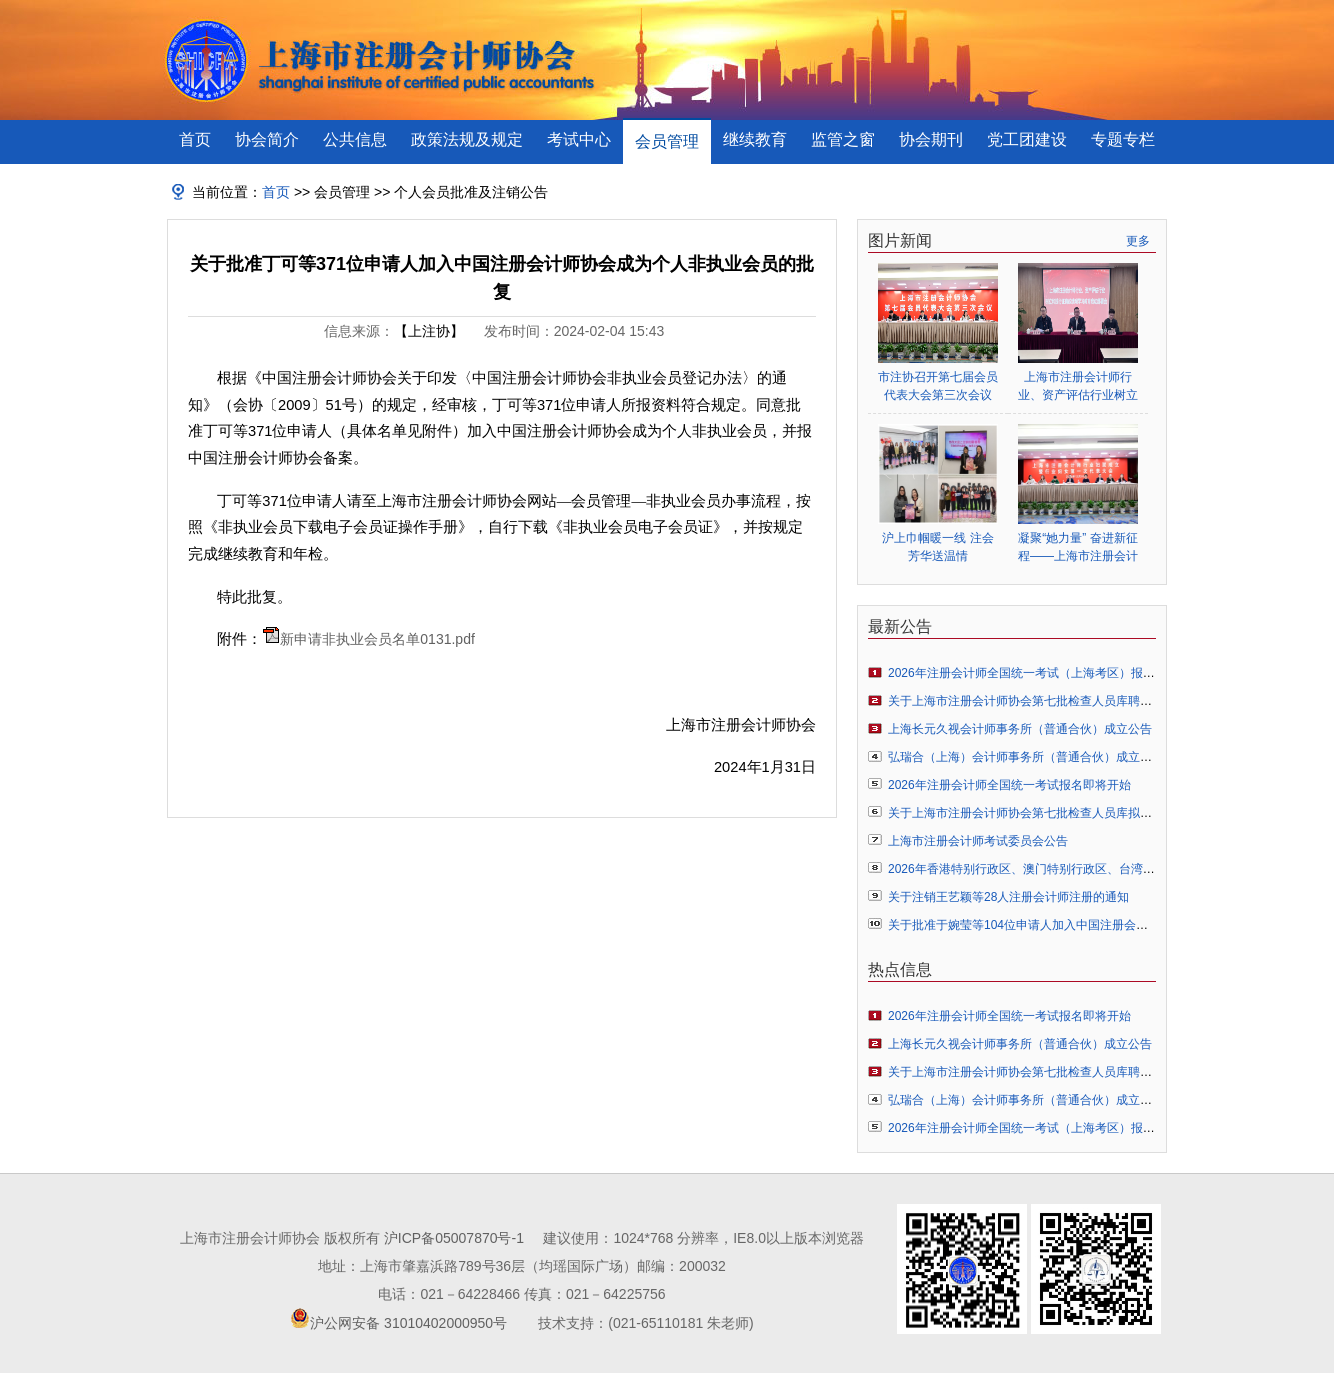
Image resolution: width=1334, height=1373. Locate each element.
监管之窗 (843, 139)
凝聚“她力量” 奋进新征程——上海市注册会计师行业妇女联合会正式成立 (1078, 547)
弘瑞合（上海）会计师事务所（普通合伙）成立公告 (1026, 757)
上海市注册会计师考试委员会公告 (978, 841)
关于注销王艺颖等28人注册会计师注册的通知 (1008, 897)
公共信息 (355, 139)
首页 (195, 139)
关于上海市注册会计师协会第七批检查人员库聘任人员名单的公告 (1062, 701)
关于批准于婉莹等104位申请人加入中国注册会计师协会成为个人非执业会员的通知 (1108, 925)
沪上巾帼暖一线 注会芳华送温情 (937, 547)
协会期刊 (931, 139)
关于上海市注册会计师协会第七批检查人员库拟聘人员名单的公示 (1062, 813)
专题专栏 (1123, 139)
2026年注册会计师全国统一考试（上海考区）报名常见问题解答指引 (1069, 673)
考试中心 (579, 139)
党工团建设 (1027, 139)
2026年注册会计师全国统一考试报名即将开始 (1009, 785)
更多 (1138, 241)
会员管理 (667, 141)
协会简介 (267, 139)
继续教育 (755, 139)
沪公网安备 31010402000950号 (408, 1323)
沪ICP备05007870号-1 (454, 1238)
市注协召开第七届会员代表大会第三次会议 (938, 386)
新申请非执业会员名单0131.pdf (377, 639)
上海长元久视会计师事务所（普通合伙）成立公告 (1020, 729)
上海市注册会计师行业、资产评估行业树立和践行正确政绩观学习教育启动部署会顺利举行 (1078, 386)
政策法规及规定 (467, 139)
